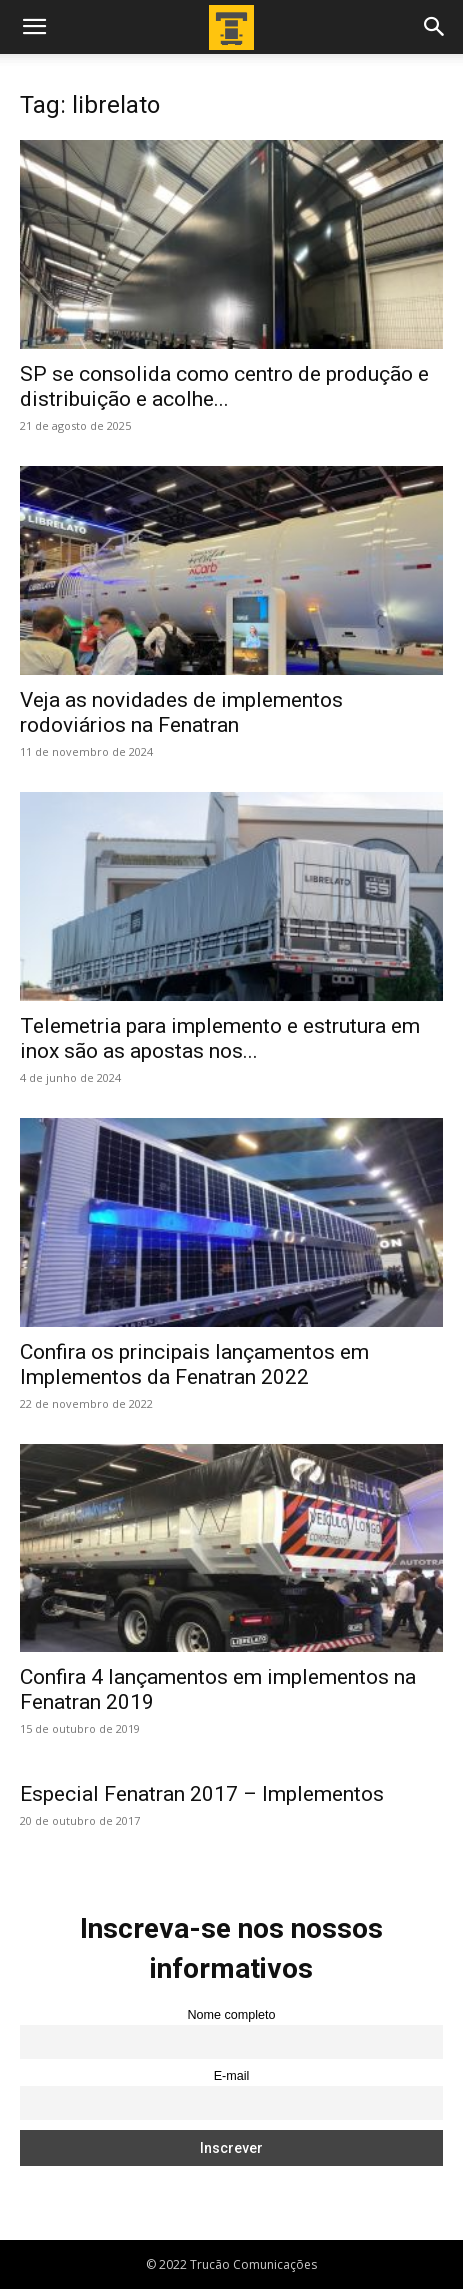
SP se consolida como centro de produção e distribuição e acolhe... (224, 386)
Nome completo (231, 2015)
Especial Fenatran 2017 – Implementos (202, 1794)
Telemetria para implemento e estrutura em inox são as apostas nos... (220, 1038)
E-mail (232, 2076)
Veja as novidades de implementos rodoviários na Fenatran (181, 712)
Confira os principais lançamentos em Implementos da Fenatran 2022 (194, 1364)
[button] (34, 27)
